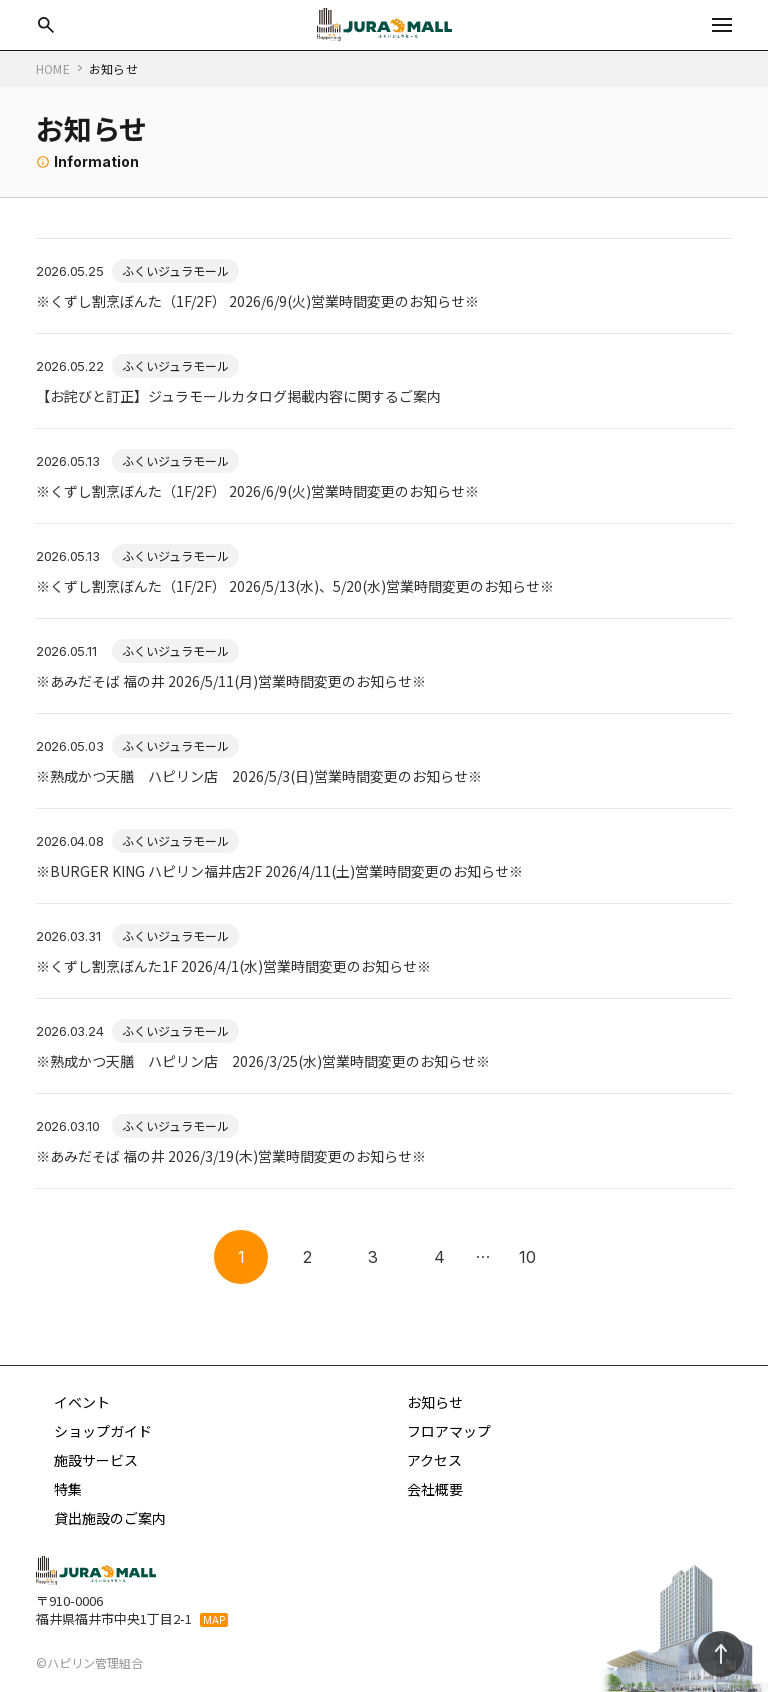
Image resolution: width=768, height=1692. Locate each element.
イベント (82, 1402)
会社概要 (435, 1489)
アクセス (434, 1460)
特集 (68, 1489)
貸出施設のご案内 (110, 1518)
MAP (214, 1620)
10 (527, 1257)
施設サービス (96, 1460)
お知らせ (435, 1402)
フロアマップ (449, 1431)
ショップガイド (103, 1431)
